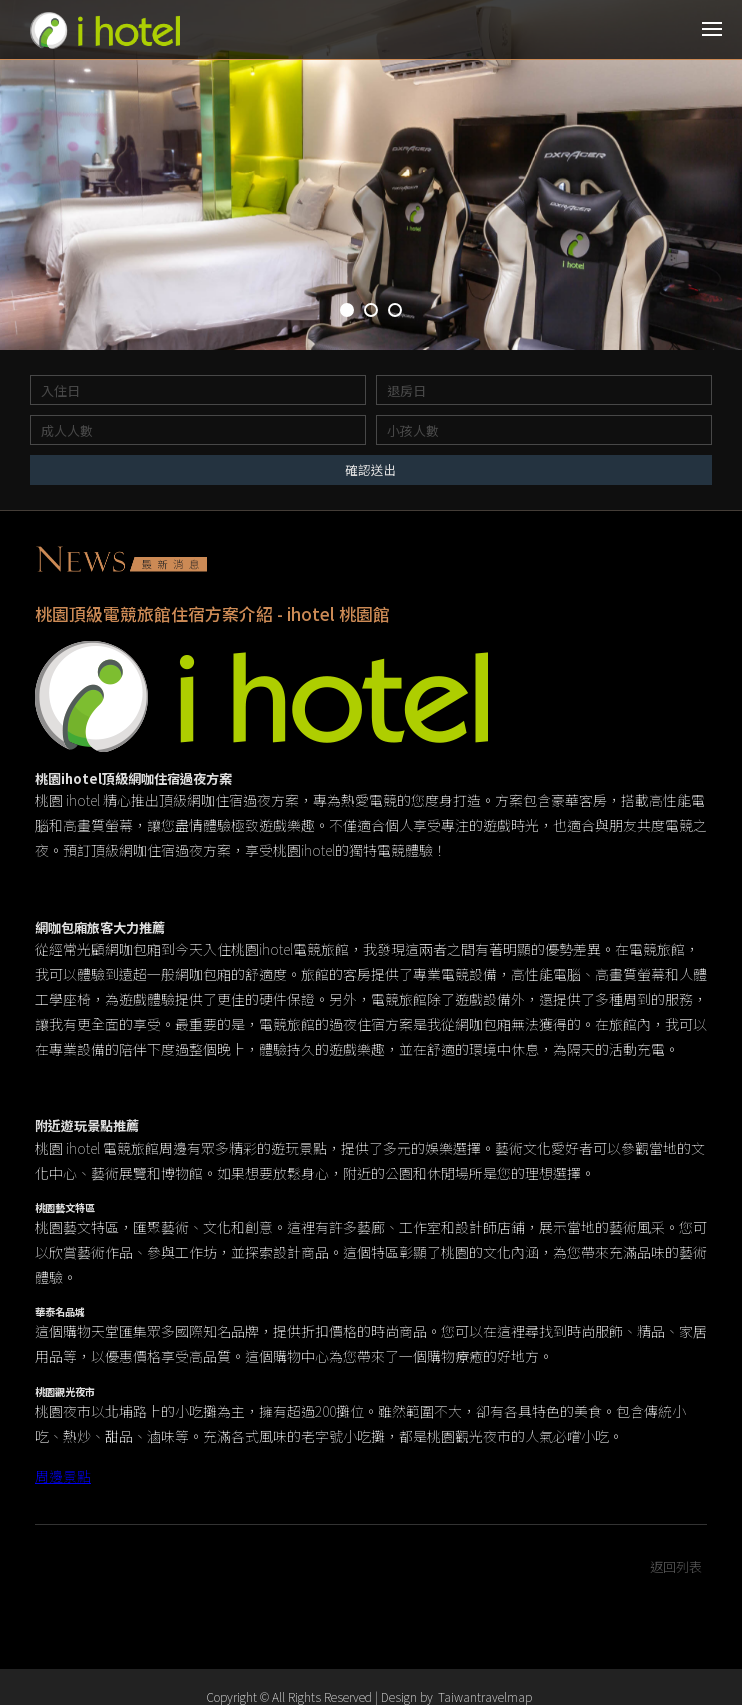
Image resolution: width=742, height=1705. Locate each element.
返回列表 (676, 1569)
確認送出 (371, 469)
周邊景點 (63, 1479)
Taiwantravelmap (485, 1696)
